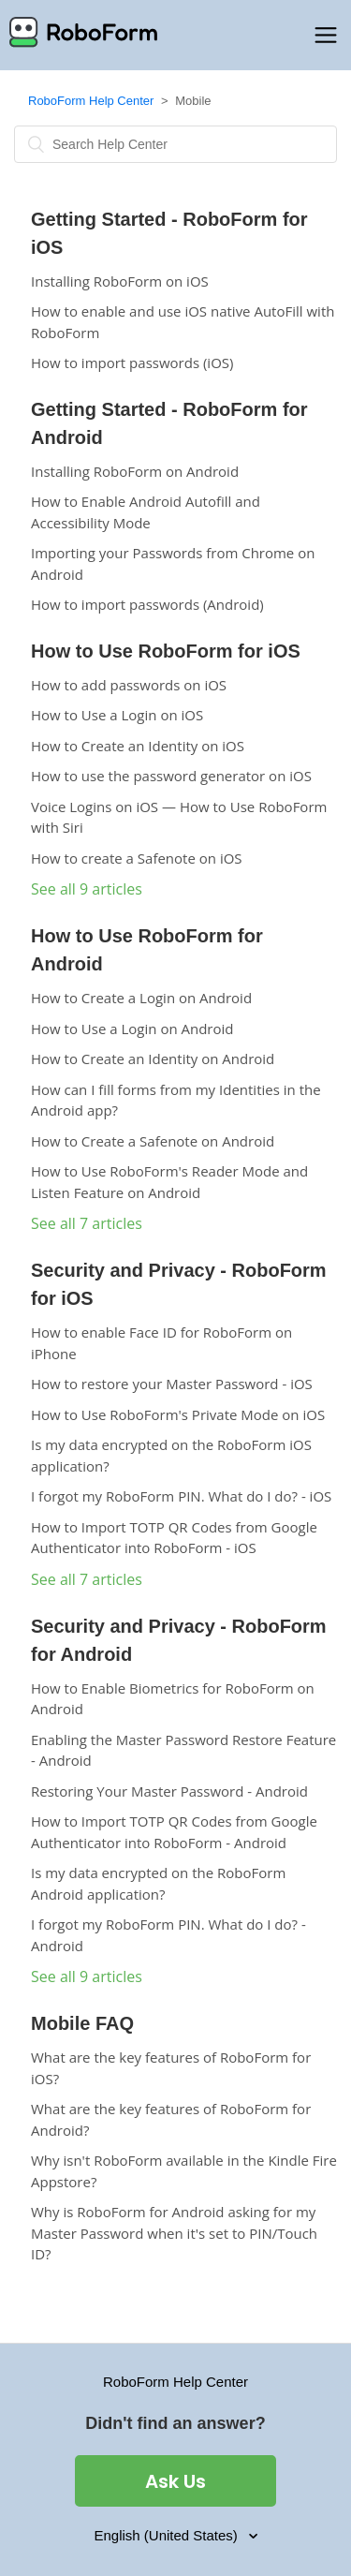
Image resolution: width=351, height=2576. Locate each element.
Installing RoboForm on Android (135, 471)
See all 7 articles (86, 1223)
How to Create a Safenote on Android (152, 1141)
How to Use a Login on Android (132, 1028)
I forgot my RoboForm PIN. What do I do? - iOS (181, 1496)
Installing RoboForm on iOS (120, 281)
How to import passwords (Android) (147, 604)
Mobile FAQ (82, 2023)
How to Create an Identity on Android (152, 1058)
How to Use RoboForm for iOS (165, 651)
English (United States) (167, 2535)
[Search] (175, 144)
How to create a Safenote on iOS (136, 858)
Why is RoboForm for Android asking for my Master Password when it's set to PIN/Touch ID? (174, 2232)
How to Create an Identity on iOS (137, 745)
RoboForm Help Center (91, 101)
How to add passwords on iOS (129, 684)
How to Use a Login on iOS (117, 714)
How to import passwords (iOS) (132, 362)
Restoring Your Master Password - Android (169, 1791)
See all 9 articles (86, 889)
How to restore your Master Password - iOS (172, 1383)
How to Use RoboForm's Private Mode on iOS (178, 1414)
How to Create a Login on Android (141, 997)
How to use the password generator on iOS (171, 775)
